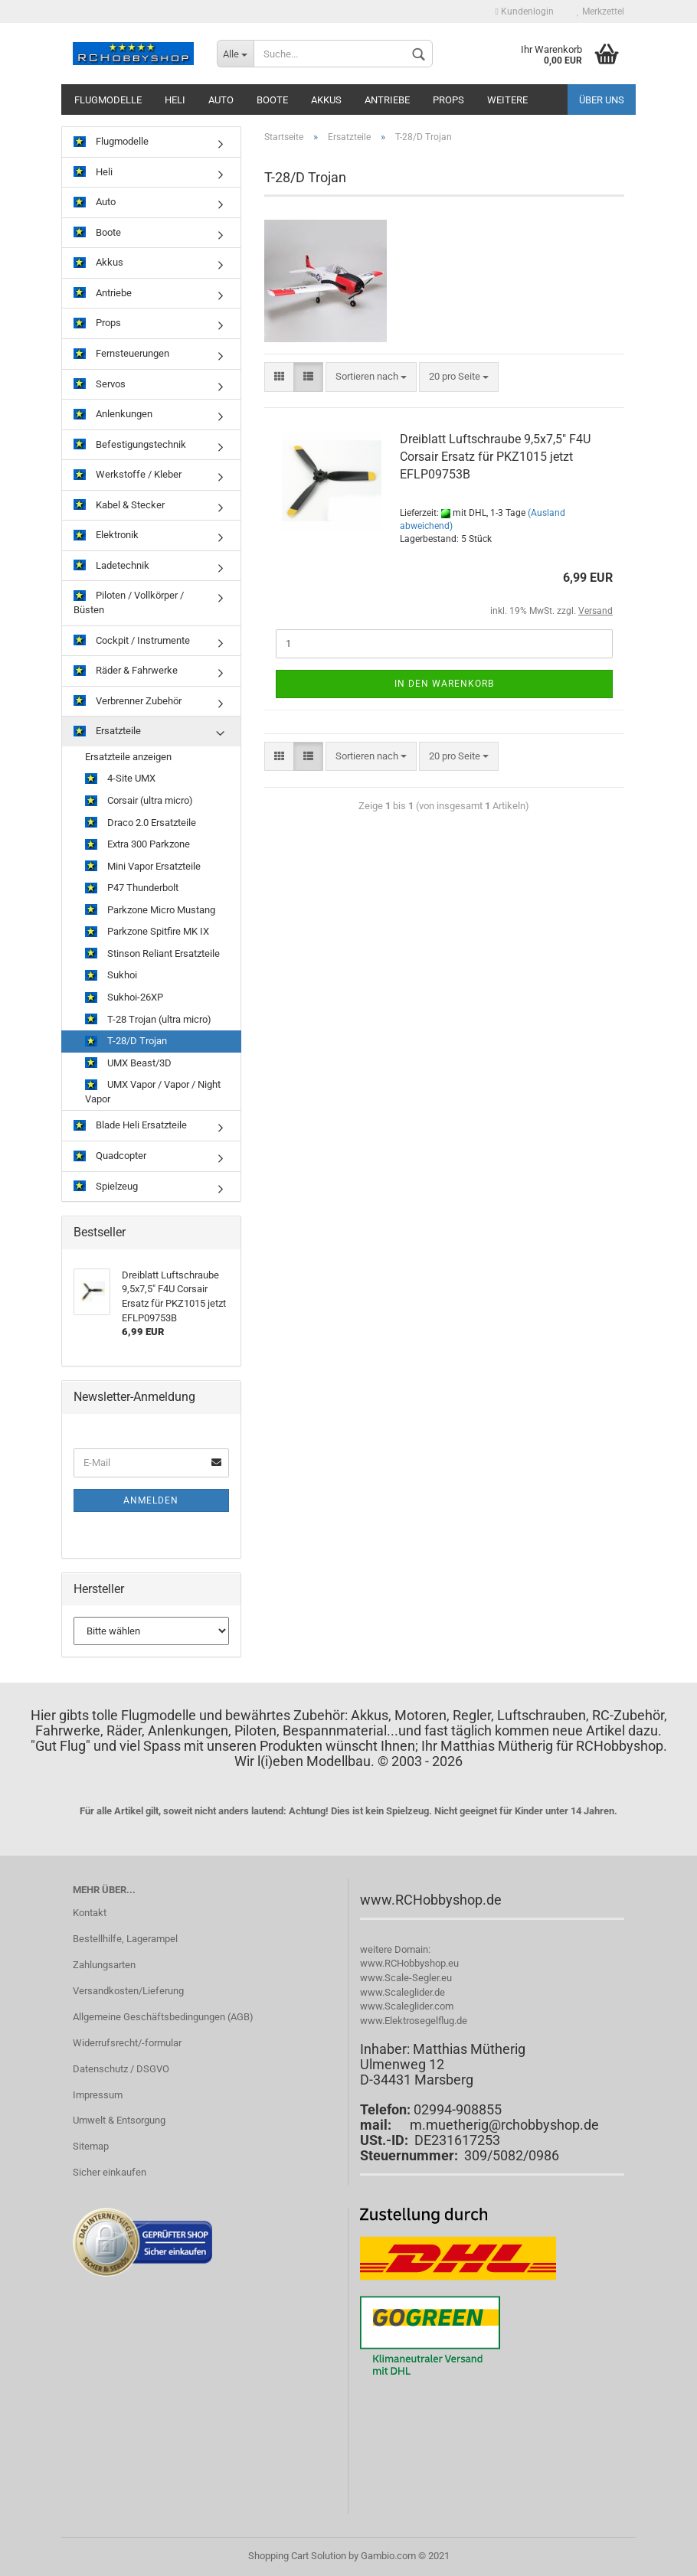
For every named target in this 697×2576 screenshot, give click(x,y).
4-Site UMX (120, 778)
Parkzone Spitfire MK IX (147, 932)
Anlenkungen (113, 414)
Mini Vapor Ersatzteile (143, 866)
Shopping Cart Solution (297, 2555)
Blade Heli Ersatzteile (130, 1125)
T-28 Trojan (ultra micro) (148, 1020)
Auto (221, 100)
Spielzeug (106, 1186)
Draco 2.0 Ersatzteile (140, 823)
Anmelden (150, 1500)
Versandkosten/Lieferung (128, 1990)
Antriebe (387, 100)
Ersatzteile (107, 731)
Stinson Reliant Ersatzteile (152, 954)
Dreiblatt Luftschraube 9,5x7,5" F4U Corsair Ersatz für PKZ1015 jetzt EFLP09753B (495, 457)
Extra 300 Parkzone (137, 844)
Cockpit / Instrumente (132, 641)
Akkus (326, 100)
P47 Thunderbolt (131, 888)
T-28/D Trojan (126, 1041)
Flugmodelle (108, 100)
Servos (100, 384)
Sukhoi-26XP (124, 997)
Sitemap (91, 2146)
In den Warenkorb (444, 683)
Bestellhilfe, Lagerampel (125, 1938)
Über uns (601, 100)
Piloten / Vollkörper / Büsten (129, 602)
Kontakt (89, 1912)
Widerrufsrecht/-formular (127, 2043)
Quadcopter (110, 1156)
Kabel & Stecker (119, 505)
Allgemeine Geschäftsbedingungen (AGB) (163, 2017)
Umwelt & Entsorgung (119, 2120)
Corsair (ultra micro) (139, 801)
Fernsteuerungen (121, 354)
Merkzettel (600, 11)
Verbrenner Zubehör (128, 701)
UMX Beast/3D (128, 1063)
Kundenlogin (525, 11)
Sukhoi (111, 975)
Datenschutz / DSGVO (121, 2069)
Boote (272, 100)
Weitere (507, 100)
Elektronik (106, 535)
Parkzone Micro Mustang (150, 910)
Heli (175, 100)
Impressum (98, 2095)
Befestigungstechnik (130, 445)
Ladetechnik (111, 566)
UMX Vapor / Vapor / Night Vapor (153, 1092)
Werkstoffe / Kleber (128, 475)
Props (448, 100)
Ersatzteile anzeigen (128, 756)
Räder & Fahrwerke (126, 670)
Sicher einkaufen (109, 2172)
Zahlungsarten (104, 1964)
